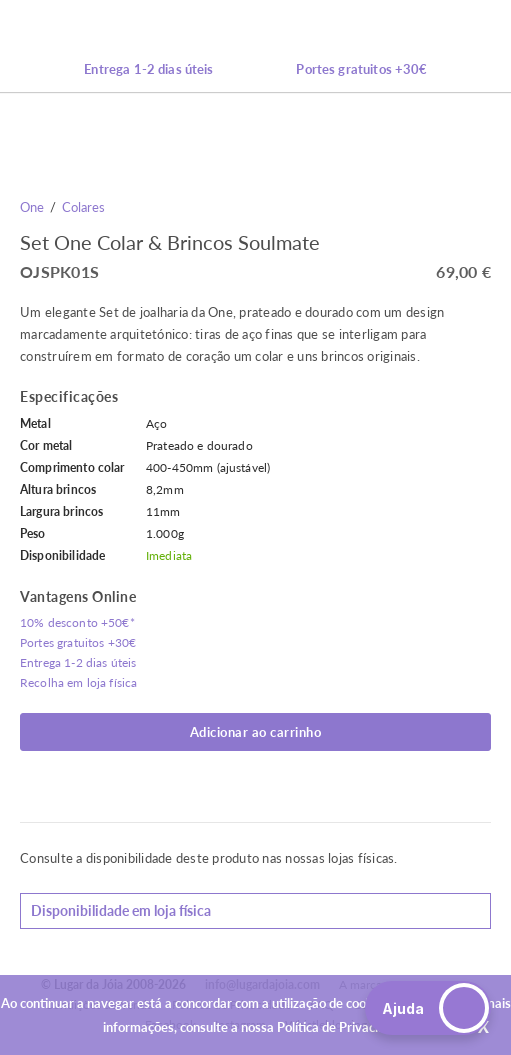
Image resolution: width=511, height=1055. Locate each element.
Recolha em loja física (78, 682)
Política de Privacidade (341, 1027)
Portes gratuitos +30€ (361, 69)
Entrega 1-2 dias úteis (148, 69)
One (32, 207)
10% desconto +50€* (77, 622)
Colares (83, 207)
